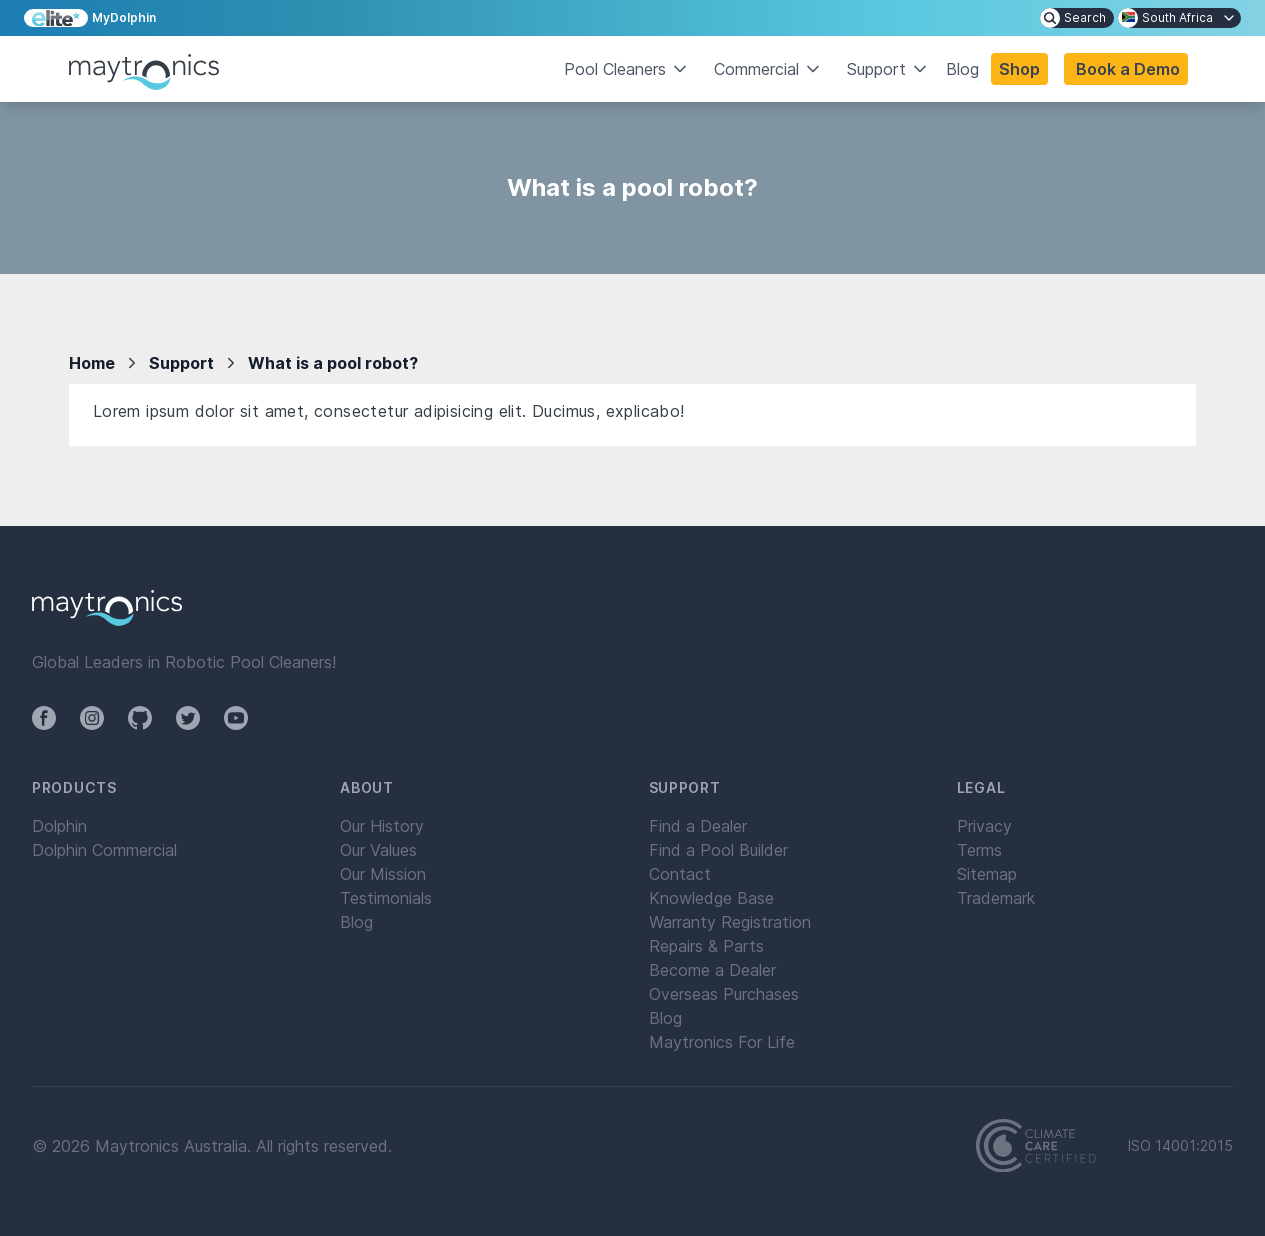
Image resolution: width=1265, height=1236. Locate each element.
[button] (1126, 69)
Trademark (996, 898)
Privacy (984, 826)
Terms (979, 850)
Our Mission (383, 874)
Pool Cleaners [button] (627, 69)
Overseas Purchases (724, 994)
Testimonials (386, 898)
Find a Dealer (698, 826)
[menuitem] (1077, 18)
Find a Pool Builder (718, 850)
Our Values (378, 850)
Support (181, 363)
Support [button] (888, 69)
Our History (382, 826)
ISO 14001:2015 (1180, 1146)
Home (92, 363)
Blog (962, 69)
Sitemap (987, 874)
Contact (680, 874)
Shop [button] (1019, 69)
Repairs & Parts (706, 946)
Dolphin (59, 826)
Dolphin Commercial (104, 850)
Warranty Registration (730, 922)
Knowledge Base (711, 898)
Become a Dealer (712, 970)
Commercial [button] (768, 69)
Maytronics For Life (722, 1042)
